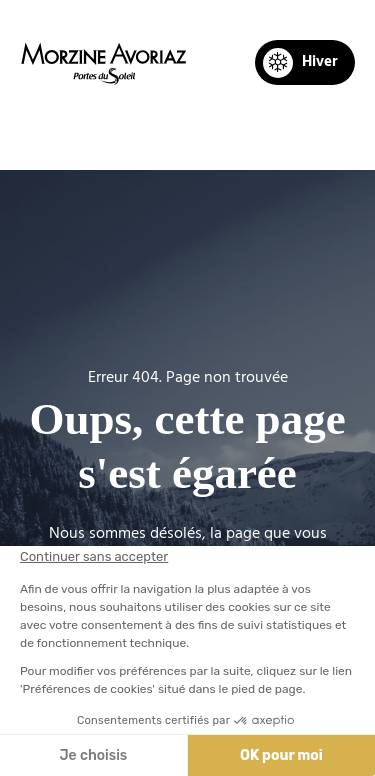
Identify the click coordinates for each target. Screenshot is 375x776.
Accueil (72, 136)
